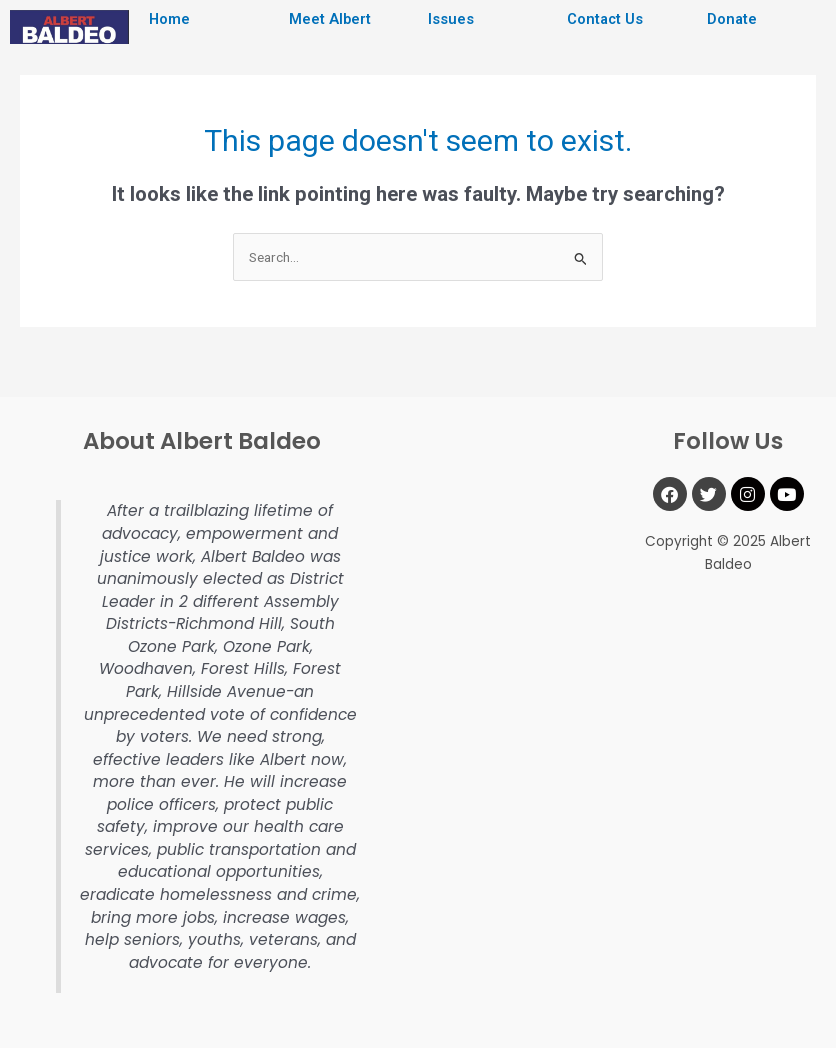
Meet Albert (330, 19)
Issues (451, 19)
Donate (732, 19)
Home (169, 19)
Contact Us (605, 19)
